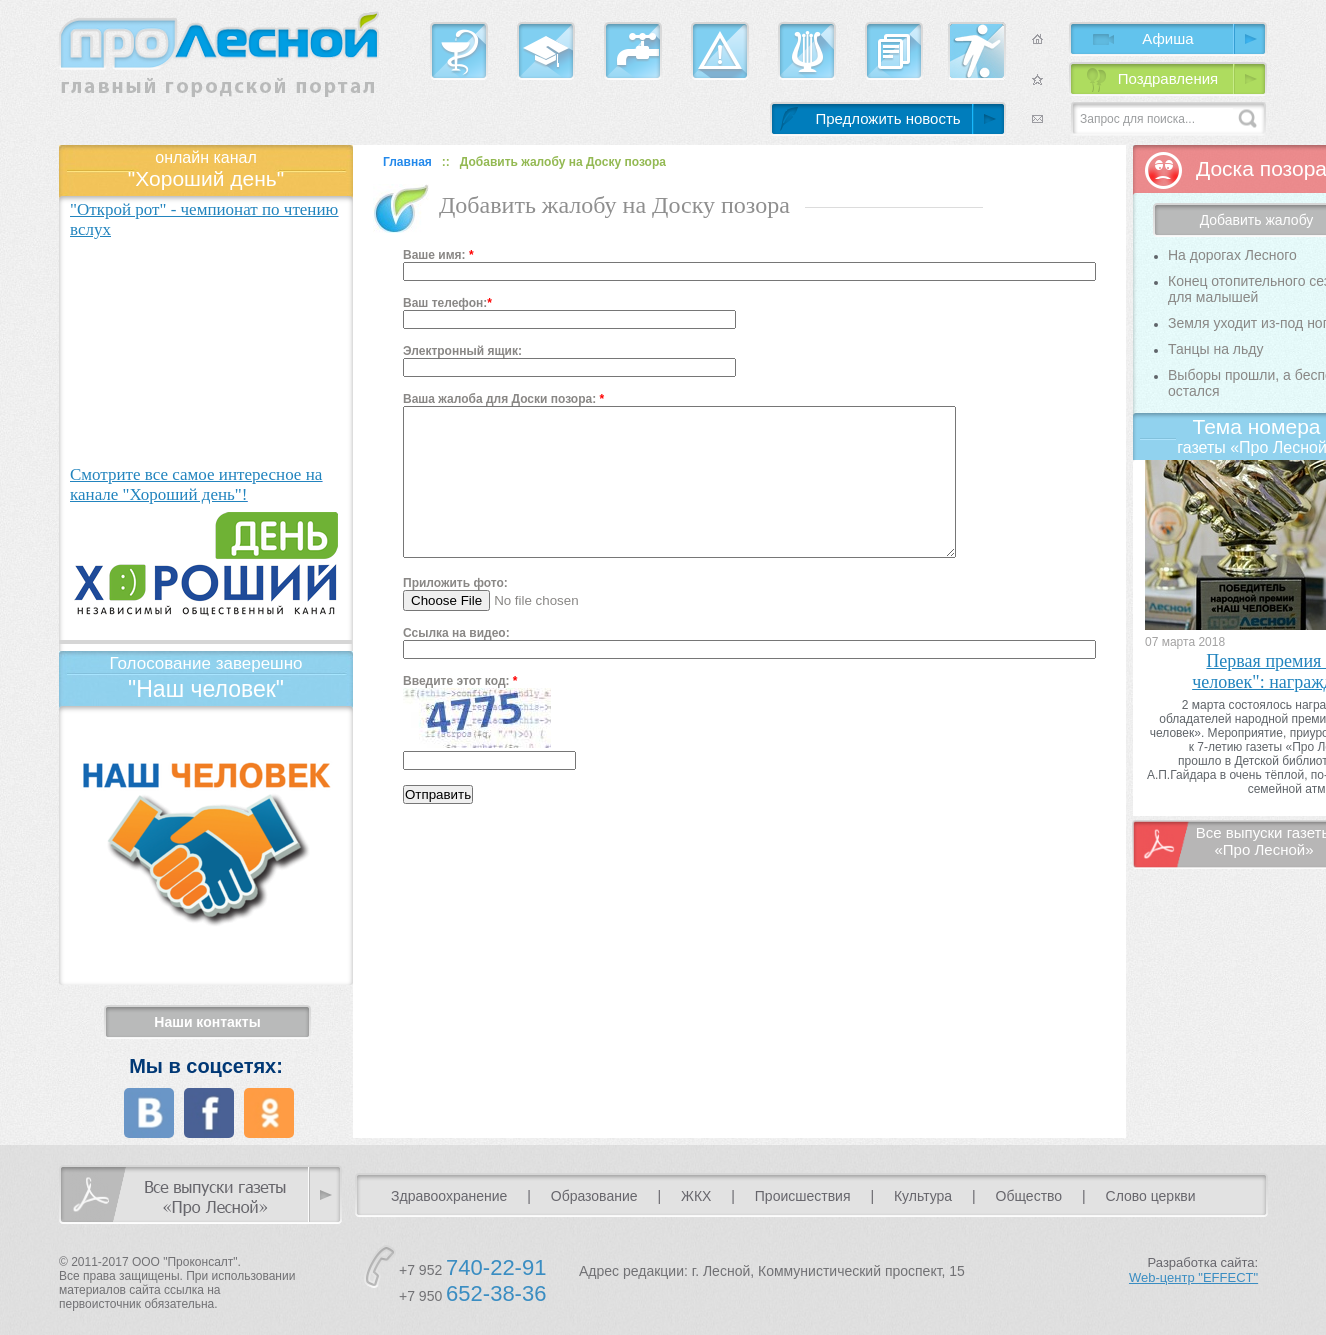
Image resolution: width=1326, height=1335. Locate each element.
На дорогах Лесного (1232, 255)
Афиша (1167, 38)
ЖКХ (696, 1196)
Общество (1029, 1196)
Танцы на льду (1215, 349)
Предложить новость (887, 118)
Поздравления (1168, 78)
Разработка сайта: (1193, 1270)
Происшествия (803, 1196)
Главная (407, 162)
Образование (594, 1196)
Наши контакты (207, 1022)
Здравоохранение (449, 1196)
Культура (923, 1196)
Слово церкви (1151, 1196)
